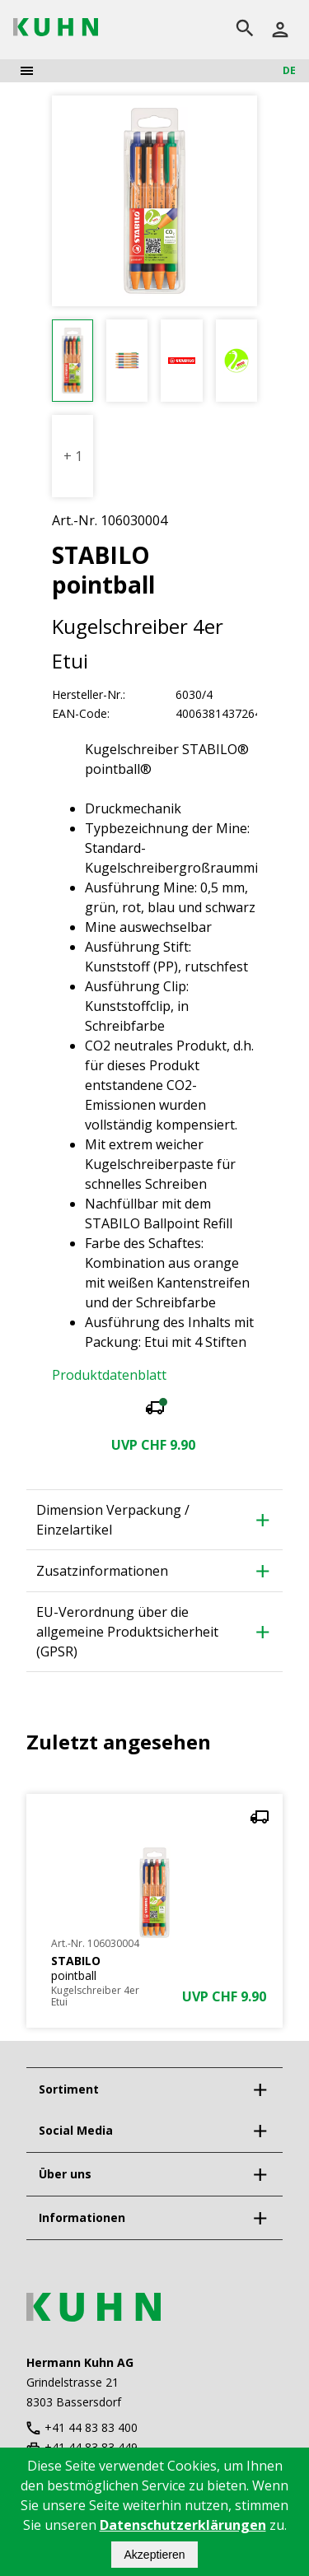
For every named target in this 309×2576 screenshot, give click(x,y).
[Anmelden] (280, 29)
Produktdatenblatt (109, 1375)
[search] (244, 29)
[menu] (26, 70)
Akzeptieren (154, 2554)
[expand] (259, 2089)
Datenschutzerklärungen (183, 2525)
